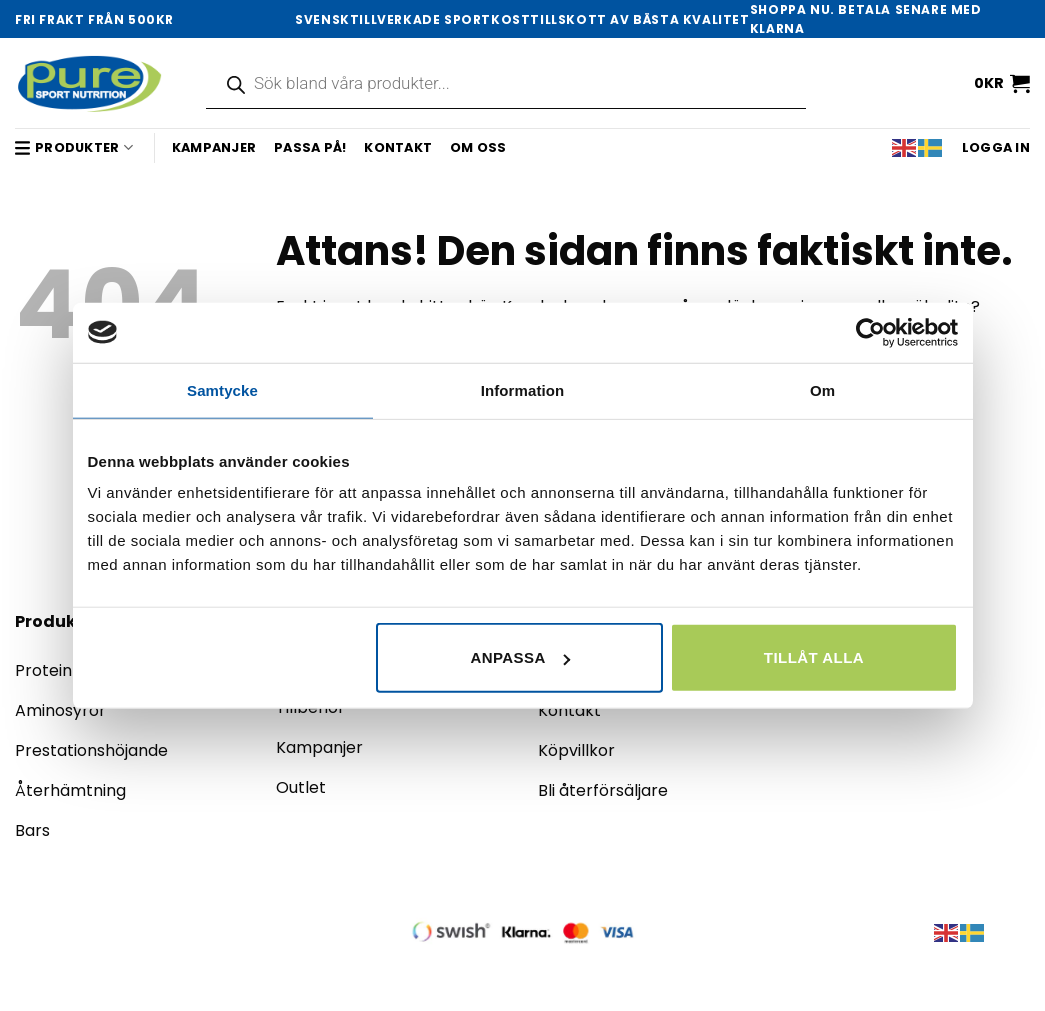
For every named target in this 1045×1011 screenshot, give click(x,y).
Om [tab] (822, 389)
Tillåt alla (814, 657)
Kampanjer (214, 147)
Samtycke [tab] (222, 389)
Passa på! (310, 147)
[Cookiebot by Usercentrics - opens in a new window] (870, 332)
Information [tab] (523, 389)
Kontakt (398, 147)
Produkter (74, 147)
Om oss (478, 147)
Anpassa (519, 657)
